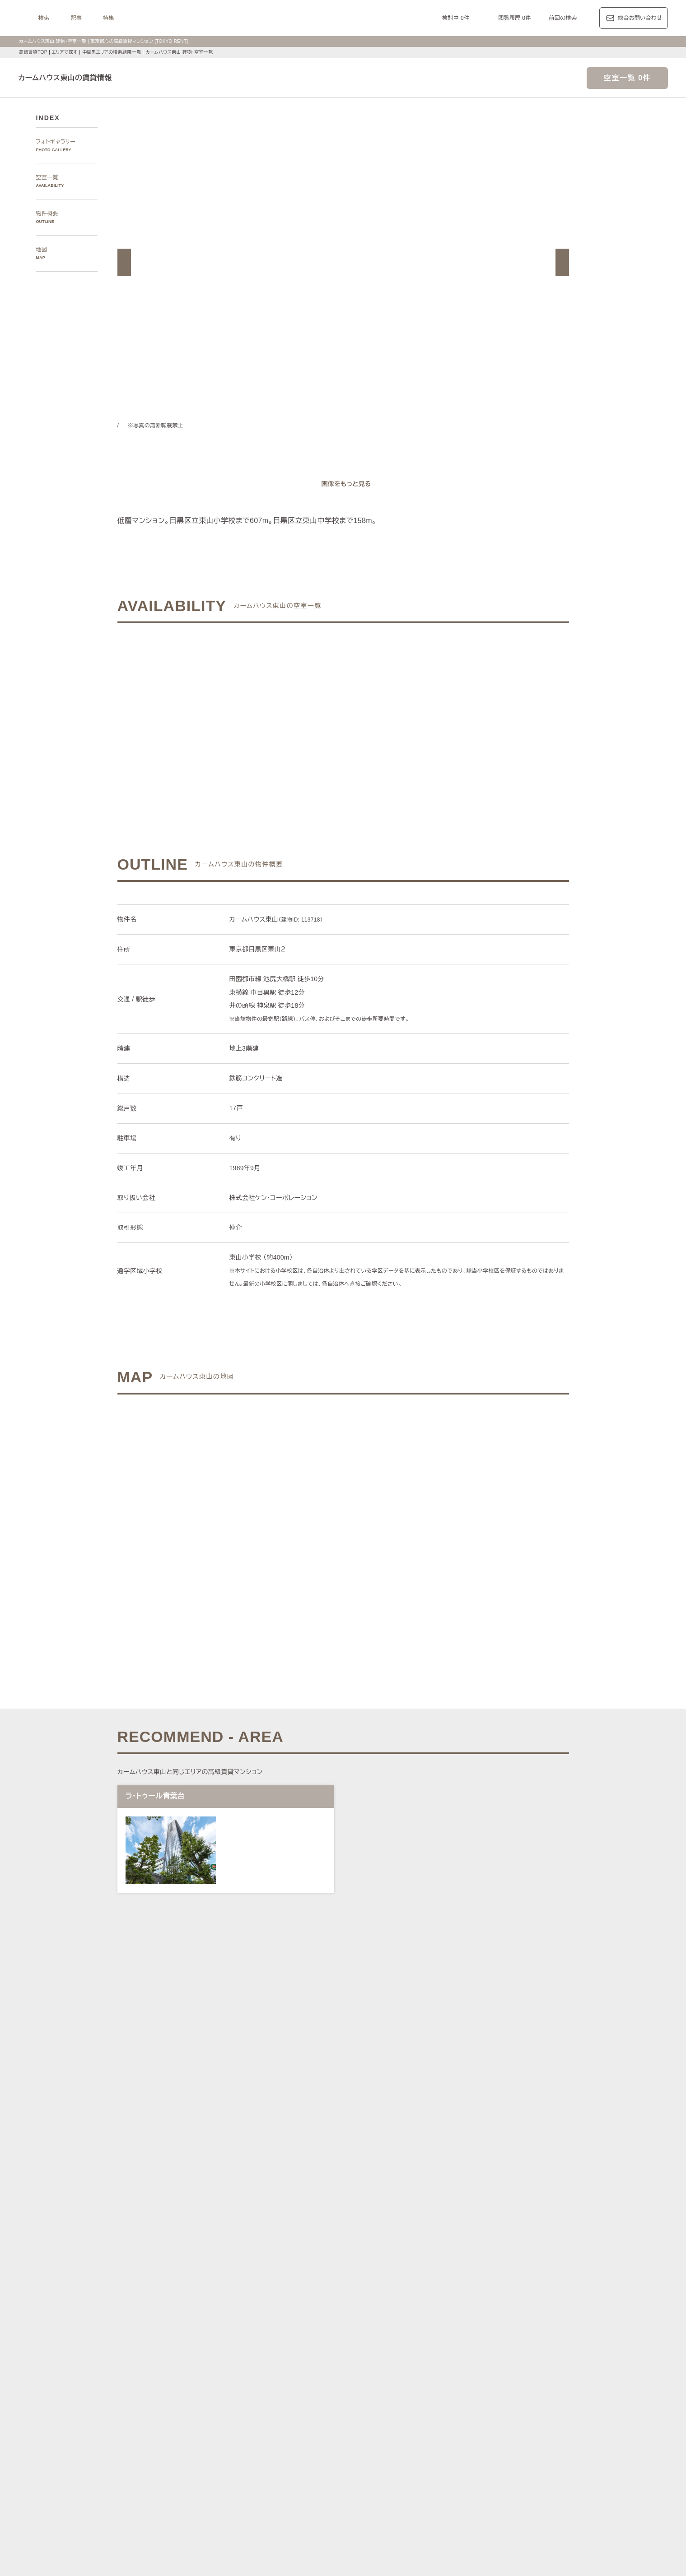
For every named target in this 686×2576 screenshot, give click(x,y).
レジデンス (274, 2341)
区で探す (237, 2280)
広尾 (279, 2239)
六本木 (243, 2239)
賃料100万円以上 (294, 2435)
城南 (445, 2250)
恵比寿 (453, 2239)
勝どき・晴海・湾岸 (531, 2250)
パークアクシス (326, 2384)
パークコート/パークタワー (395, 2394)
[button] (124, 262)
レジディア (454, 2384)
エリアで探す (65, 52)
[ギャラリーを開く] (343, 484)
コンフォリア (418, 2384)
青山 (295, 2239)
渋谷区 (259, 2290)
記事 (189, 18)
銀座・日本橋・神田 (260, 2261)
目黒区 (353, 2290)
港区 (240, 2290)
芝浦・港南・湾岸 (478, 2250)
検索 (157, 18)
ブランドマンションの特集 (259, 2373)
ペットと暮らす (332, 2446)
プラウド (524, 2394)
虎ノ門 (331, 2239)
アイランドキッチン (421, 2456)
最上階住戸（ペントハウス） (271, 2446)
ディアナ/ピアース (259, 2405)
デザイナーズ (442, 2435)
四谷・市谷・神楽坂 (370, 2250)
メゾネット (376, 2456)
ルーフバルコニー (473, 2456)
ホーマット (521, 2384)
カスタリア (488, 2384)
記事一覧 (237, 2341)
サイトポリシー (218, 2555)
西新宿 (426, 2250)
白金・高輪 (387, 2239)
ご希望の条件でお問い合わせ (241, 712)
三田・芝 (356, 2239)
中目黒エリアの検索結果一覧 (113, 52)
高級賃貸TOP (32, 52)
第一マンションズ (257, 2394)
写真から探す (242, 2209)
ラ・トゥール (285, 2384)
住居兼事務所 (318, 2467)
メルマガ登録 (293, 2498)
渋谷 (411, 2239)
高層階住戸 (479, 2435)
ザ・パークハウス (457, 2394)
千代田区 (284, 2290)
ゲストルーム (340, 2456)
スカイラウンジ (254, 2456)
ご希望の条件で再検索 (445, 712)
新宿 (406, 2250)
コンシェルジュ (475, 2446)
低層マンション (520, 2456)
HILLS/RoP (249, 2384)
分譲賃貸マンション (346, 2435)
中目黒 (497, 2239)
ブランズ (496, 2394)
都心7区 (349, 2341)
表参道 (431, 2239)
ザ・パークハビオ (374, 2384)
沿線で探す (240, 2310)
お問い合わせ (265, 2555)
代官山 (475, 2239)
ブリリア (552, 2394)
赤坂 (311, 2239)
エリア (378, 2341)
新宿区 (309, 2290)
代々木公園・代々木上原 (265, 2250)
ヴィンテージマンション (265, 2467)
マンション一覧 (245, 2498)
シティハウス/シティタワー (320, 2394)
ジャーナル (313, 2341)
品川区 (375, 2290)
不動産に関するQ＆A (348, 2498)
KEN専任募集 (251, 2435)
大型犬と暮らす (376, 2446)
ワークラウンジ (298, 2456)
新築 (406, 2446)
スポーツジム (517, 2446)
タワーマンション (398, 2435)
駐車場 (442, 2446)
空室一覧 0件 (627, 78)
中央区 (331, 2290)
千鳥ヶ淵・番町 (320, 2250)
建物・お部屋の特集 (251, 2424)
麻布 (262, 2239)
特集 (221, 18)
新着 (423, 2446)
